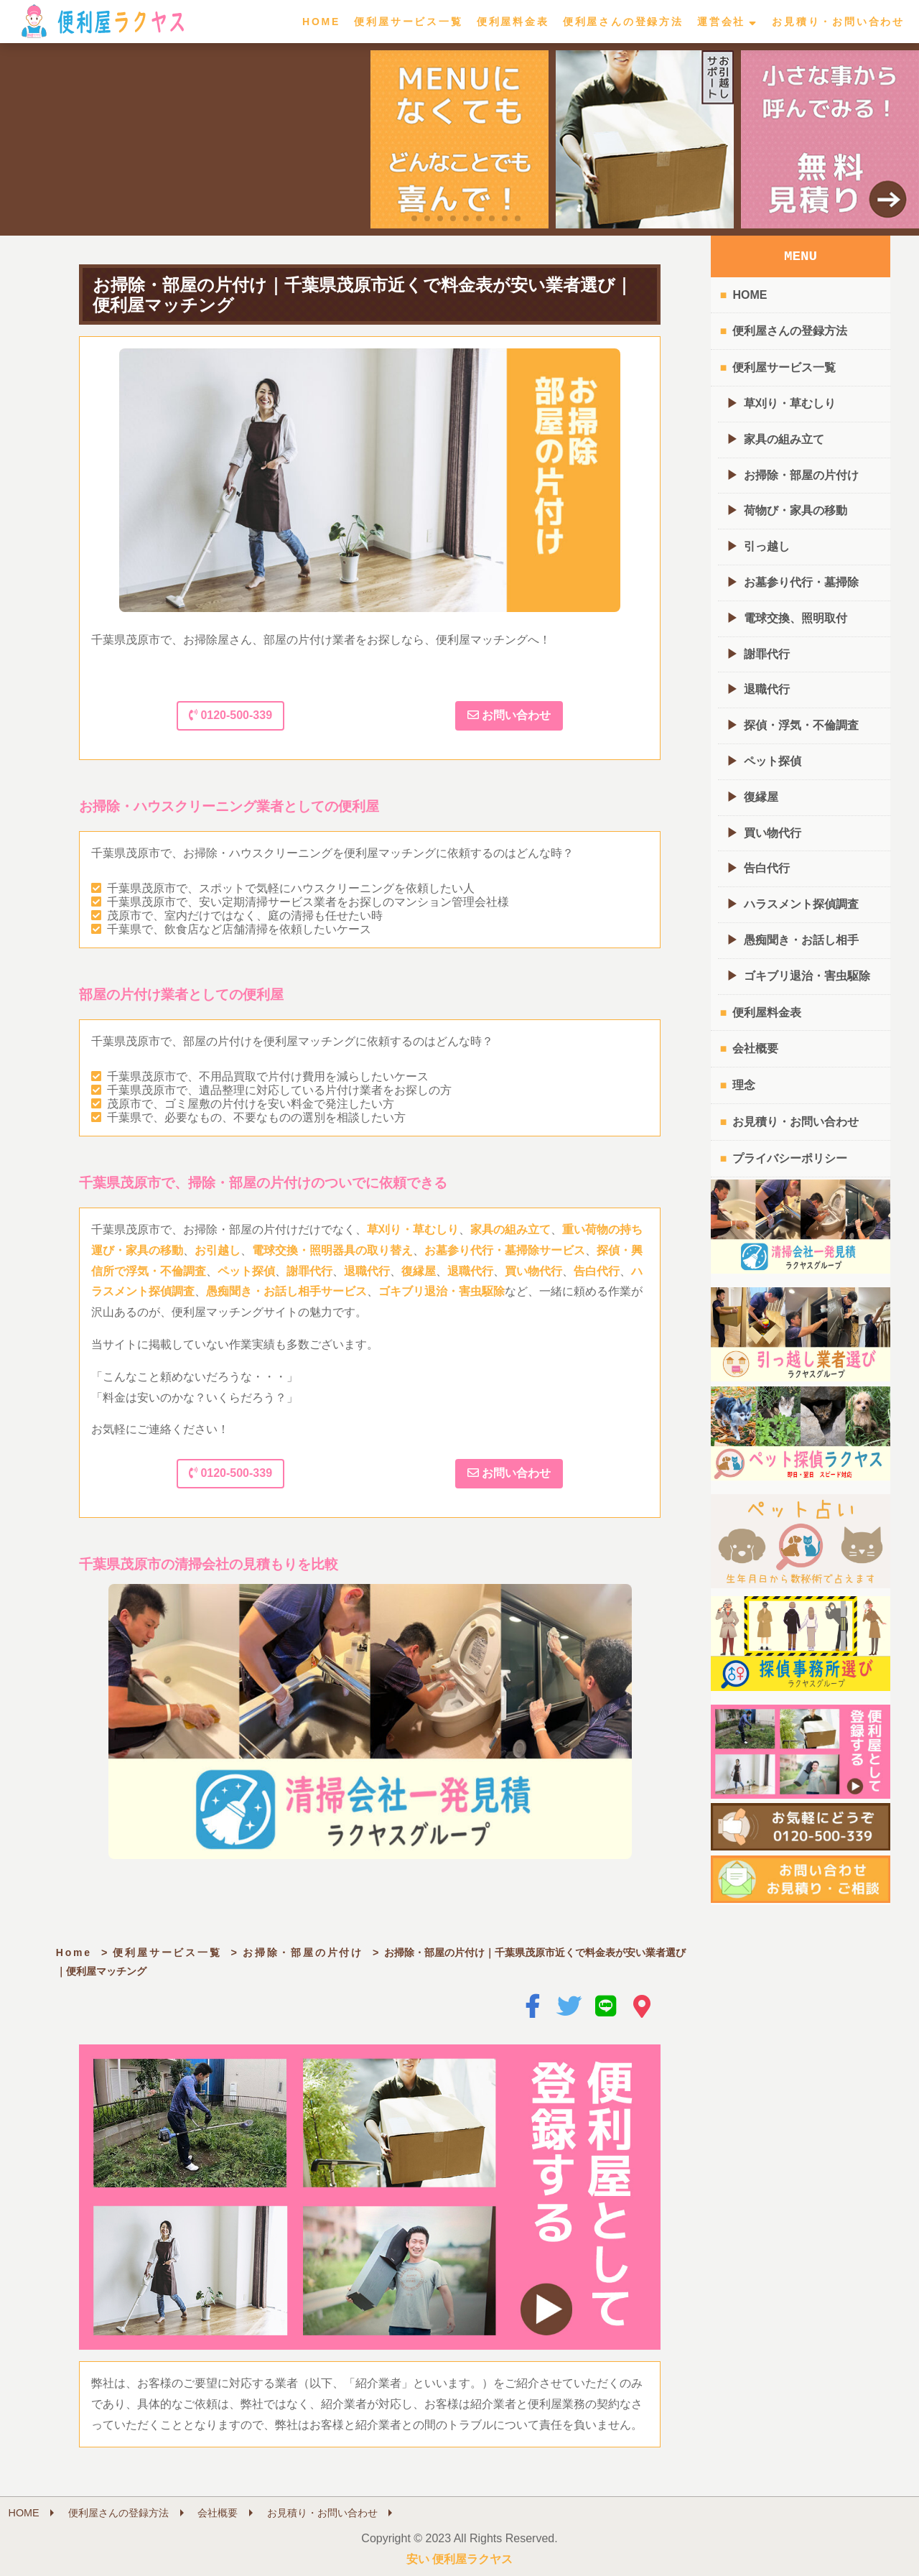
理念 (743, 1085)
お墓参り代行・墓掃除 (801, 582)
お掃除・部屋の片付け (303, 1952)
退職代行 (367, 1271)
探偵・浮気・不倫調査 (801, 725)
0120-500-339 (230, 715)
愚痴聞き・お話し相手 (801, 940)
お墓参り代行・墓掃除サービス (504, 1250)
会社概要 (755, 1048)
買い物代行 (533, 1271)
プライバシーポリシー (789, 1158)
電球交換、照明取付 (795, 618)
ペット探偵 (246, 1271)
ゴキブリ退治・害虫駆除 (441, 1291)
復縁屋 (418, 1271)
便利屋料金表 (513, 21)
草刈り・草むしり (413, 1229)
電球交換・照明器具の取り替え (332, 1250)
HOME (321, 21)
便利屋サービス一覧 (408, 21)
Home (74, 1952)
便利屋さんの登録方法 (623, 21)
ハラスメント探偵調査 (801, 904)
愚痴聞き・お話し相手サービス (286, 1291)
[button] (401, 218)
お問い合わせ (509, 715)
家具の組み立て (510, 1229)
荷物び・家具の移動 (795, 510)
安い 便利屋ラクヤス (459, 2559)
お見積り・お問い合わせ (838, 21)
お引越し (218, 1250)
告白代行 (597, 1271)
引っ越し (767, 546)
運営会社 (721, 21)
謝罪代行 (309, 1271)
